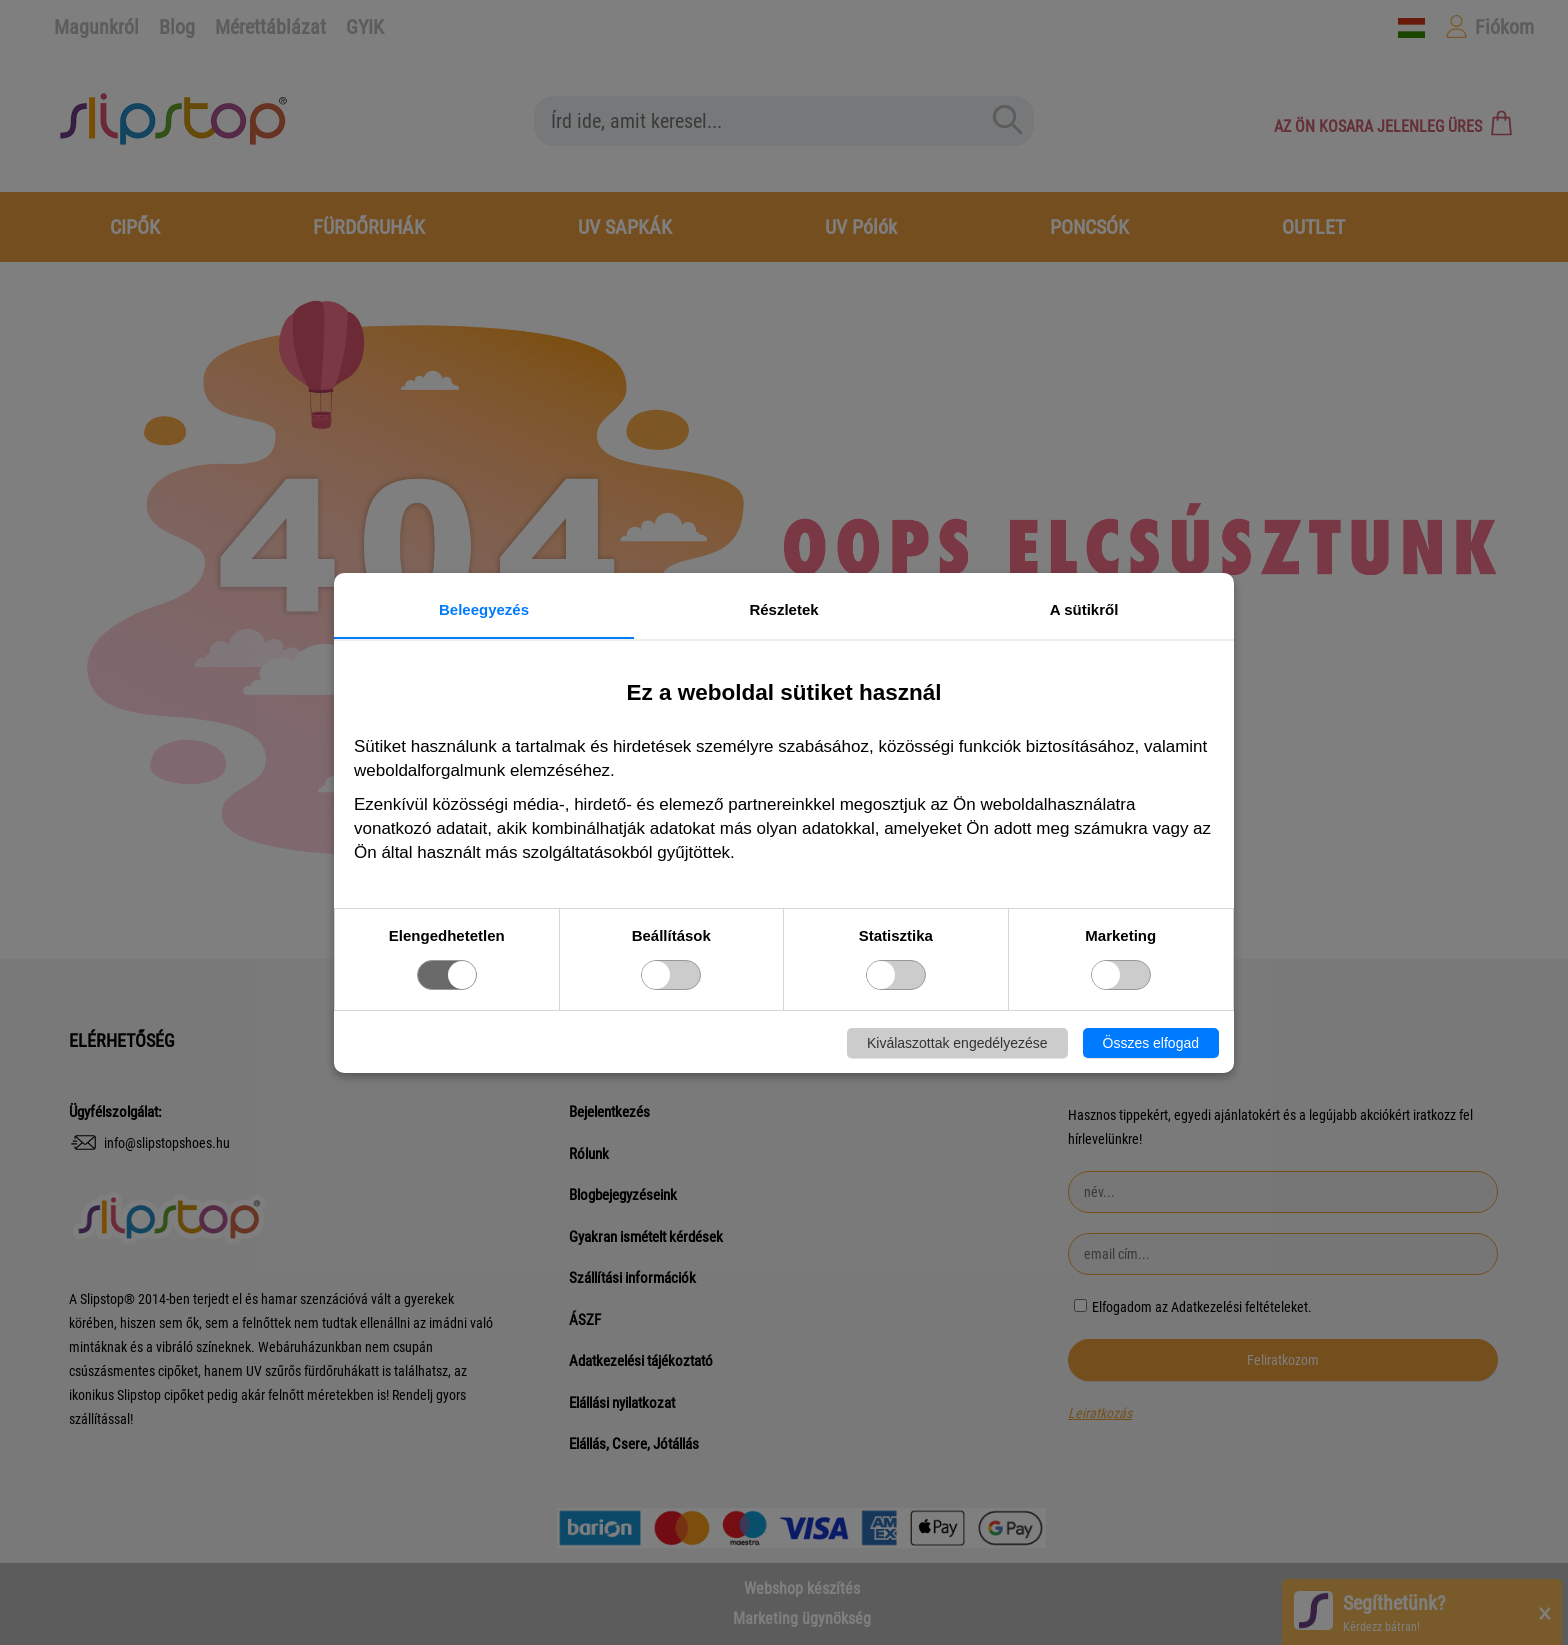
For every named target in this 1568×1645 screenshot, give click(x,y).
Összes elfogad (1151, 1043)
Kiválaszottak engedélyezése (957, 1043)
